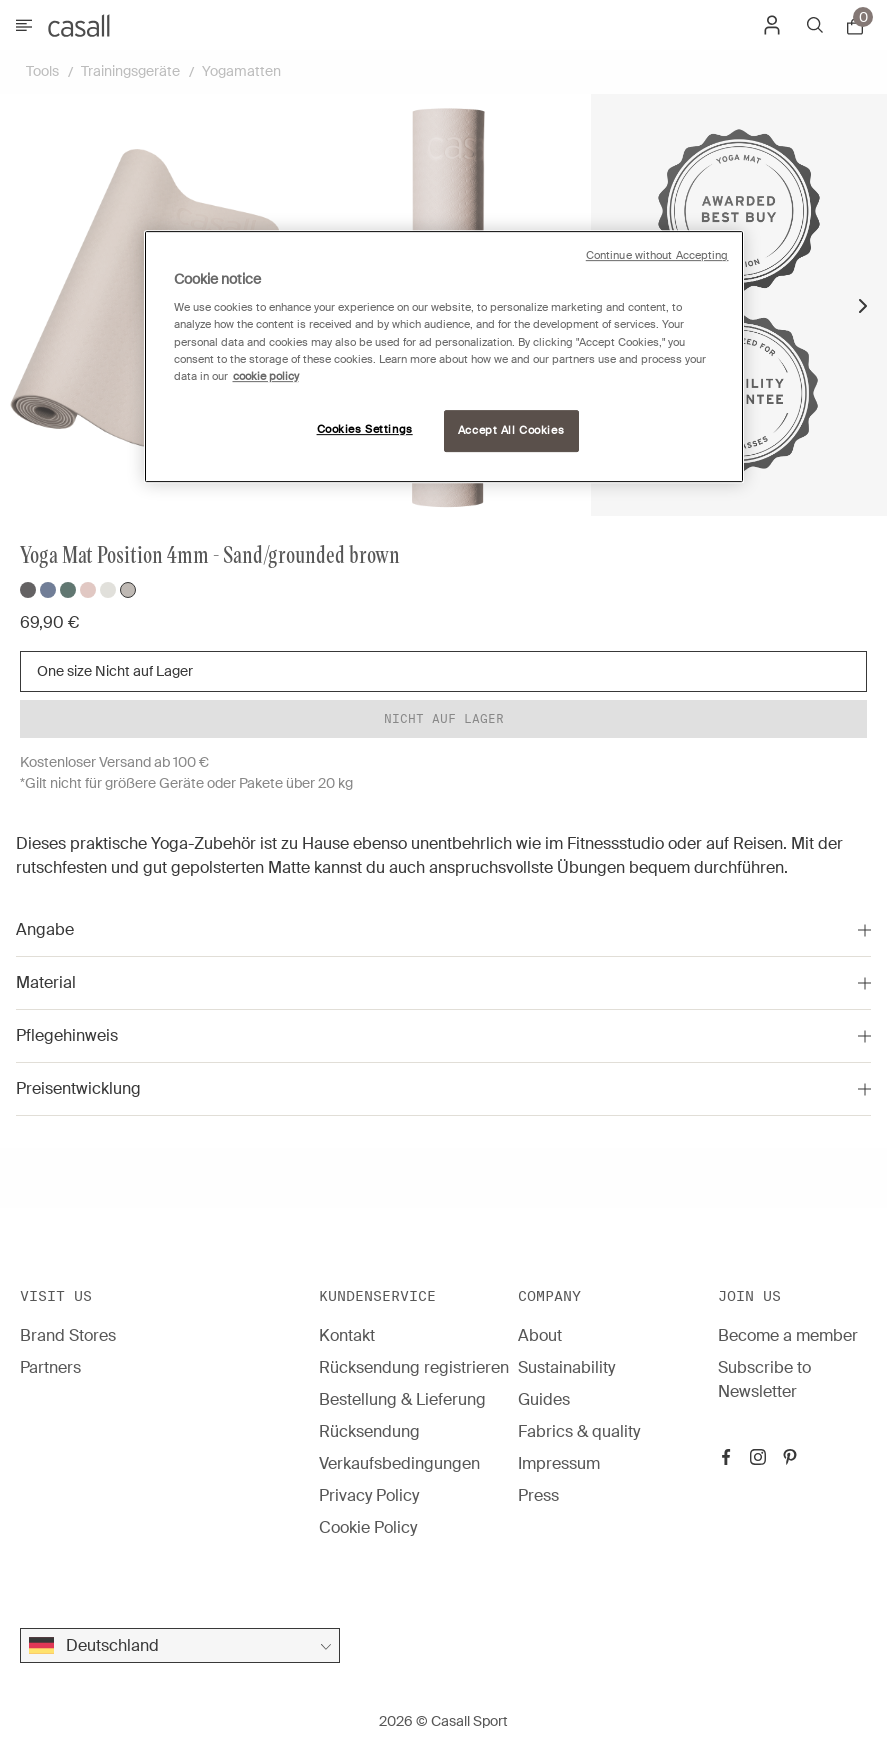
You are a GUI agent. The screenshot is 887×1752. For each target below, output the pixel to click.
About (540, 1335)
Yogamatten (241, 71)
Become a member (788, 1335)
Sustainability (566, 1367)
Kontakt (347, 1335)
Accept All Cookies (511, 430)
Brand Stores (68, 1335)
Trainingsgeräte (130, 71)
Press (538, 1495)
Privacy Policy (369, 1495)
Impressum (559, 1463)
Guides (544, 1399)
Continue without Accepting (657, 255)
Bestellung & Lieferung (402, 1399)
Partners (50, 1367)
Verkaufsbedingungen (399, 1463)
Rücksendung (369, 1431)
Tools (42, 71)
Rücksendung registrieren (414, 1367)
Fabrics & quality (579, 1431)
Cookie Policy (368, 1527)
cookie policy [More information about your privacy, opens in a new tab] (266, 376)
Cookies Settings (365, 429)
